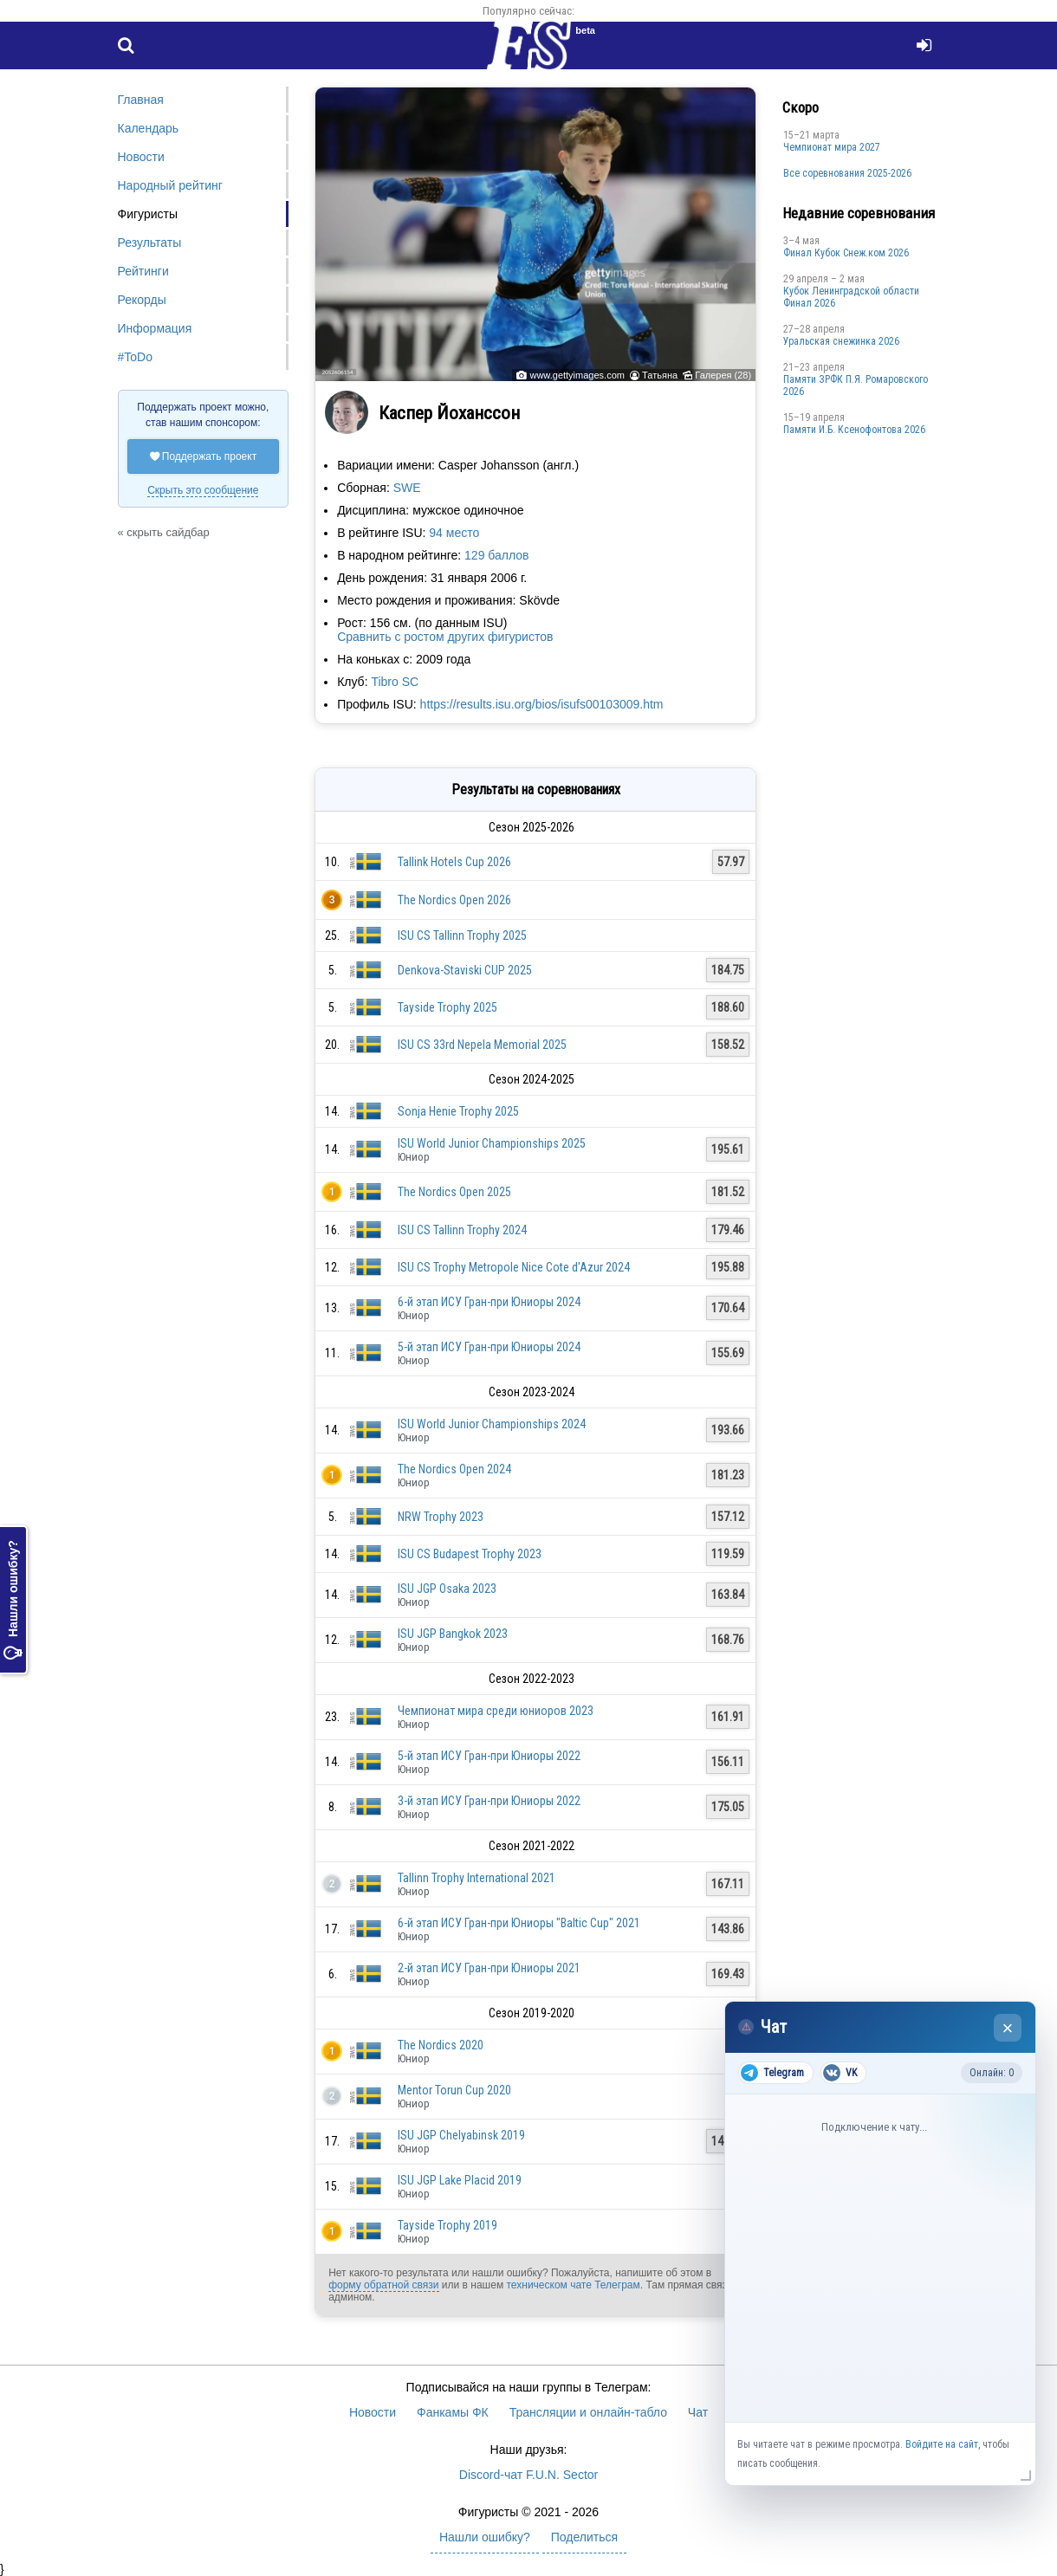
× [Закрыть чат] (1008, 2028)
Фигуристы (148, 214)
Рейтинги (143, 271)
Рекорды (142, 300)
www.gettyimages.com (576, 375)
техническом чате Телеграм (572, 2285)
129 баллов (496, 555)
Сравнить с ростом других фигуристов (445, 637)
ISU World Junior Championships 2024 (492, 1424)
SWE (407, 488)
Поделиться (584, 2537)
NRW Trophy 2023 (440, 1517)
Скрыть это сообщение (202, 490)
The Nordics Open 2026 (454, 900)
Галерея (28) (723, 375)
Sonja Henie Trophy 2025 (458, 1111)
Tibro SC (394, 682)
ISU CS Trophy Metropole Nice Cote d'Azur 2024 (514, 1267)
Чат (698, 2412)
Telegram (772, 2072)
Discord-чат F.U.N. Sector (528, 2475)
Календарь (148, 128)
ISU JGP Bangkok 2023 (453, 1634)
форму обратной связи (383, 2285)
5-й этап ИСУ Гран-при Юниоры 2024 (489, 1347)
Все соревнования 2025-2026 (847, 173)
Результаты (150, 242)
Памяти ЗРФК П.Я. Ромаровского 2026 (855, 385)
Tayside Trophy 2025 (447, 1007)
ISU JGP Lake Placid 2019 (460, 2180)
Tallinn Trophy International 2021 (476, 1878)
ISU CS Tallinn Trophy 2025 (462, 935)
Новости (141, 157)
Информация (155, 328)
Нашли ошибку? (13, 1600)
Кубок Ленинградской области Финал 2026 (851, 297)
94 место (454, 533)
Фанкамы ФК (453, 2412)
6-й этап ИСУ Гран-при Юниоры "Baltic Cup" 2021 (519, 1923)
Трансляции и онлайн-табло (588, 2412)
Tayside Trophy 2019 (447, 2225)
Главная (141, 100)
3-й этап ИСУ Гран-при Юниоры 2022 (489, 1801)
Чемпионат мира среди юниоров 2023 (495, 1711)
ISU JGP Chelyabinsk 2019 (461, 2135)
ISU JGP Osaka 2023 (447, 1588)
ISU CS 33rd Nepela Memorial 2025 (482, 1045)
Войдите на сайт (941, 2444)
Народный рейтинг (170, 185)
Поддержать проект (203, 456)
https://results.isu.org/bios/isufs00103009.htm (542, 704)
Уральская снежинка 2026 (841, 341)
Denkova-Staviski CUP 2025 (465, 970)
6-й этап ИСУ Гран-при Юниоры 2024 (489, 1302)
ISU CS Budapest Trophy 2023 (469, 1554)
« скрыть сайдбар (164, 532)
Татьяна (660, 375)
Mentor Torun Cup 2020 (454, 2090)
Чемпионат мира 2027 (831, 147)
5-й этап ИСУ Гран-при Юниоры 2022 (489, 1756)
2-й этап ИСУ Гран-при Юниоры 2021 (489, 1968)
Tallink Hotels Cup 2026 (454, 862)
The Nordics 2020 (440, 2045)
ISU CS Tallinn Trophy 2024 (462, 1230)
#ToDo (135, 357)
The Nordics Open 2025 (454, 1192)
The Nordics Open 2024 (454, 1469)
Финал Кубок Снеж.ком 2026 (846, 253)
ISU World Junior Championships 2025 (492, 1143)
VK (840, 2072)
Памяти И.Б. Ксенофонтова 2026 (854, 430)
